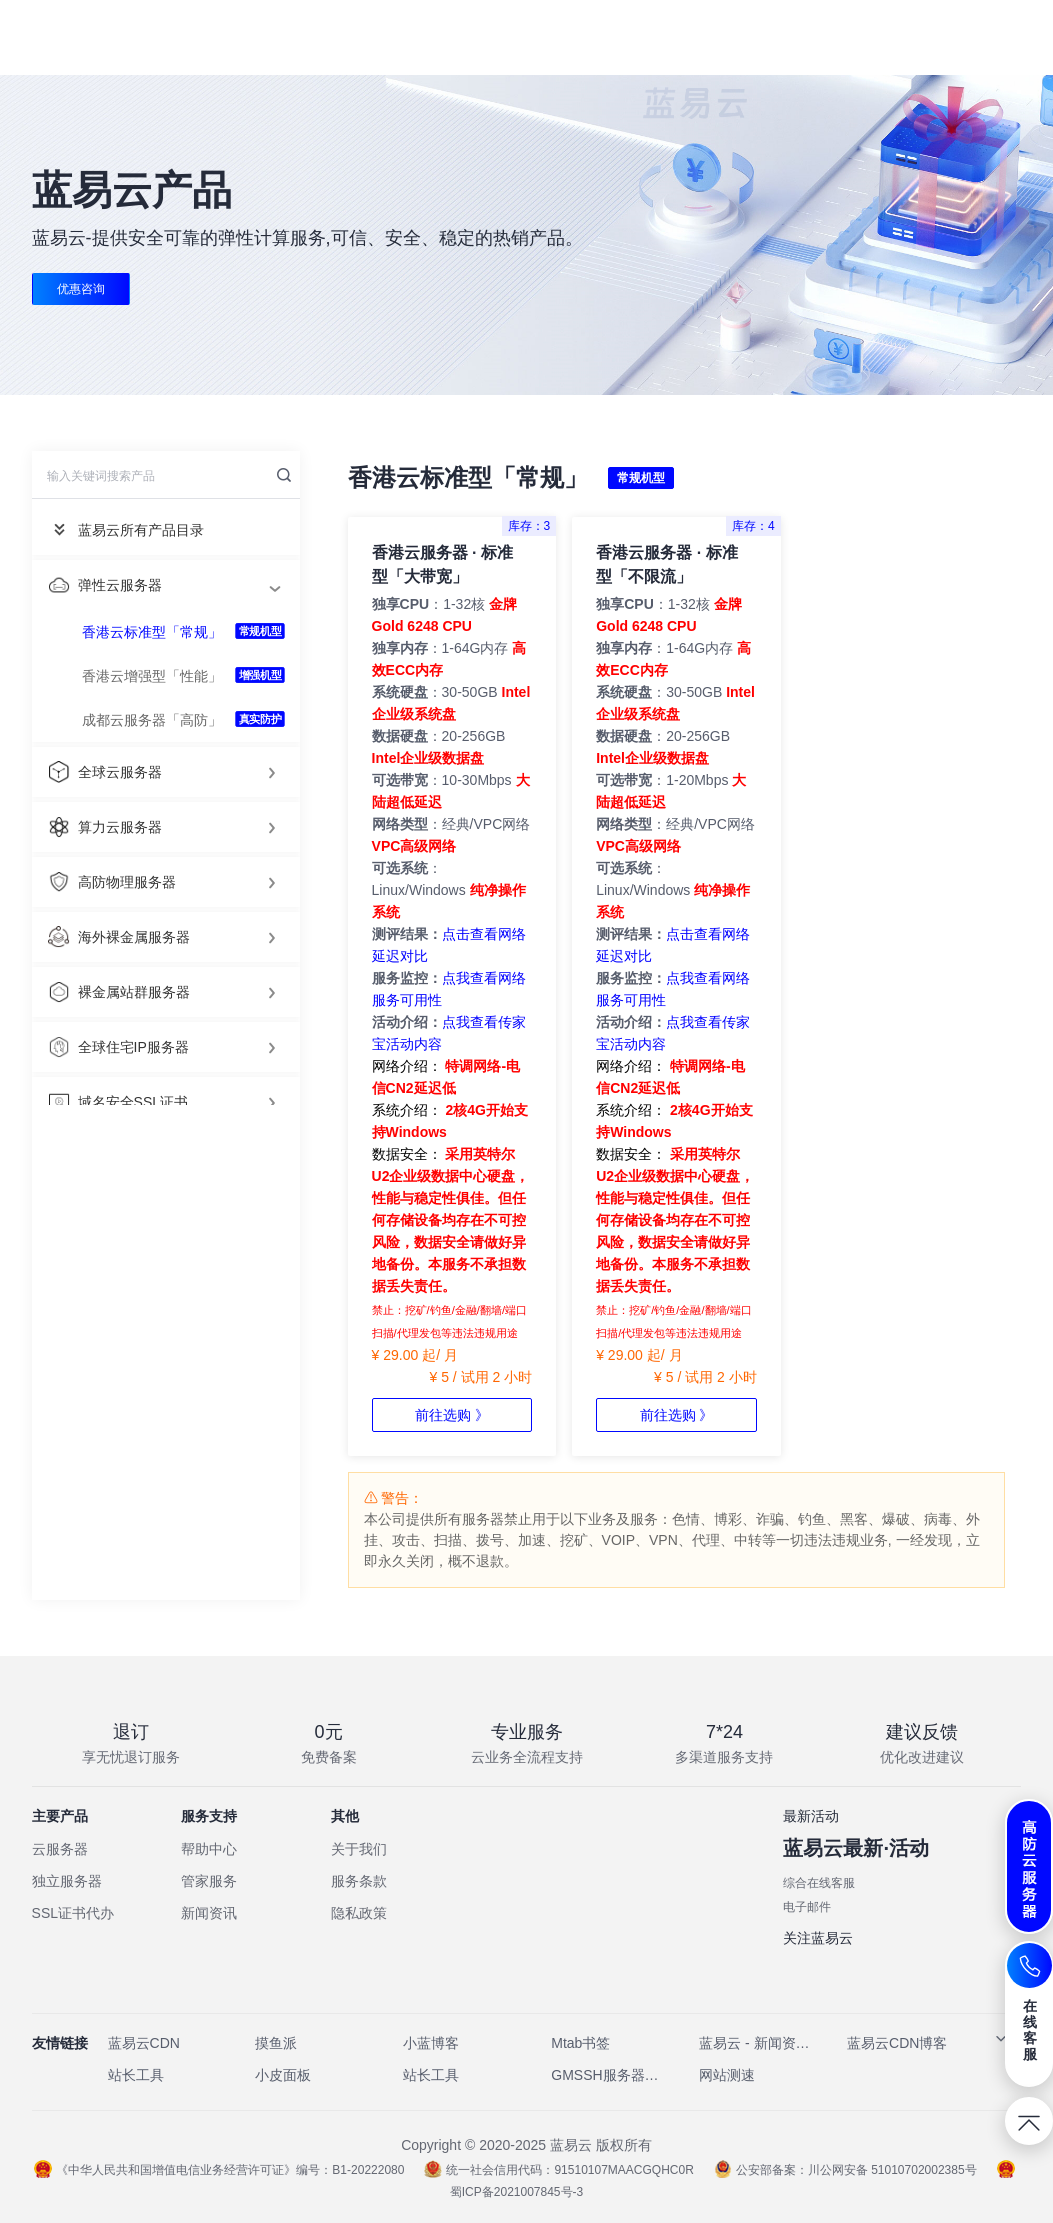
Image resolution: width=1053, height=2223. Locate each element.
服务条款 (359, 1881)
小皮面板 (283, 2075)
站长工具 (136, 2075)
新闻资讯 (209, 1913)
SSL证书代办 (73, 1913)
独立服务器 (67, 1881)
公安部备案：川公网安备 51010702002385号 (845, 2170)
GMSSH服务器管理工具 (607, 2075)
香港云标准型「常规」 (152, 632)
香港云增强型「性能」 (152, 676)
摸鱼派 (276, 2043)
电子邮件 (807, 1907)
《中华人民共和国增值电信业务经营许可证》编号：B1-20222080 (219, 2170)
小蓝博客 (431, 2043)
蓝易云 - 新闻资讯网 (755, 2043)
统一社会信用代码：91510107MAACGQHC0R (558, 2170)
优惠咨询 (81, 289)
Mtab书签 (580, 2043)
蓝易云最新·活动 (856, 1848)
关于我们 (359, 1849)
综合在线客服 (819, 1883)
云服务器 (60, 1849)
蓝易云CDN (144, 2043)
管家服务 (209, 1881)
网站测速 (727, 2075)
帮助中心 (209, 1849)
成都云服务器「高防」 (152, 720)
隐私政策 (359, 1913)
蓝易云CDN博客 (897, 2043)
